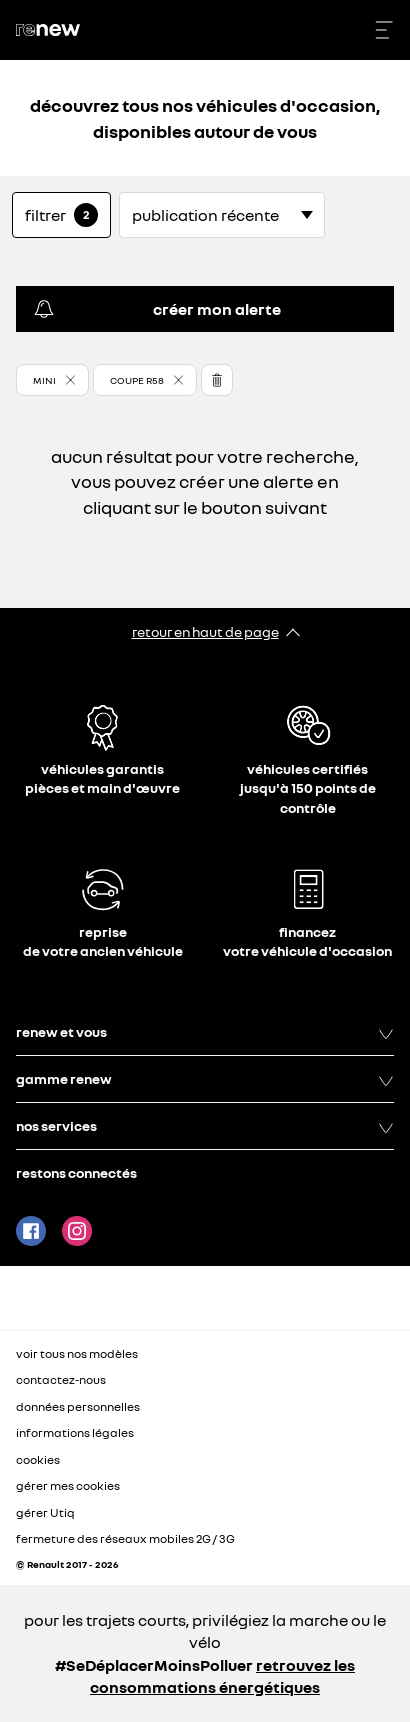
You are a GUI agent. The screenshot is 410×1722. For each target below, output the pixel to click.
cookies (38, 1459)
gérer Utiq (45, 1512)
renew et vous (205, 1032)
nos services (205, 1126)
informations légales (75, 1432)
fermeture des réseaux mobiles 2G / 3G (125, 1538)
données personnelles (78, 1406)
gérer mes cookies (68, 1486)
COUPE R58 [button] (137, 380)
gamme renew (205, 1079)
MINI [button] (44, 380)
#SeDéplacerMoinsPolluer (154, 1665)
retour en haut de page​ (205, 631)
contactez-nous (61, 1379)
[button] (52, 380)
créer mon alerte (157, 309)
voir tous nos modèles (77, 1353)
